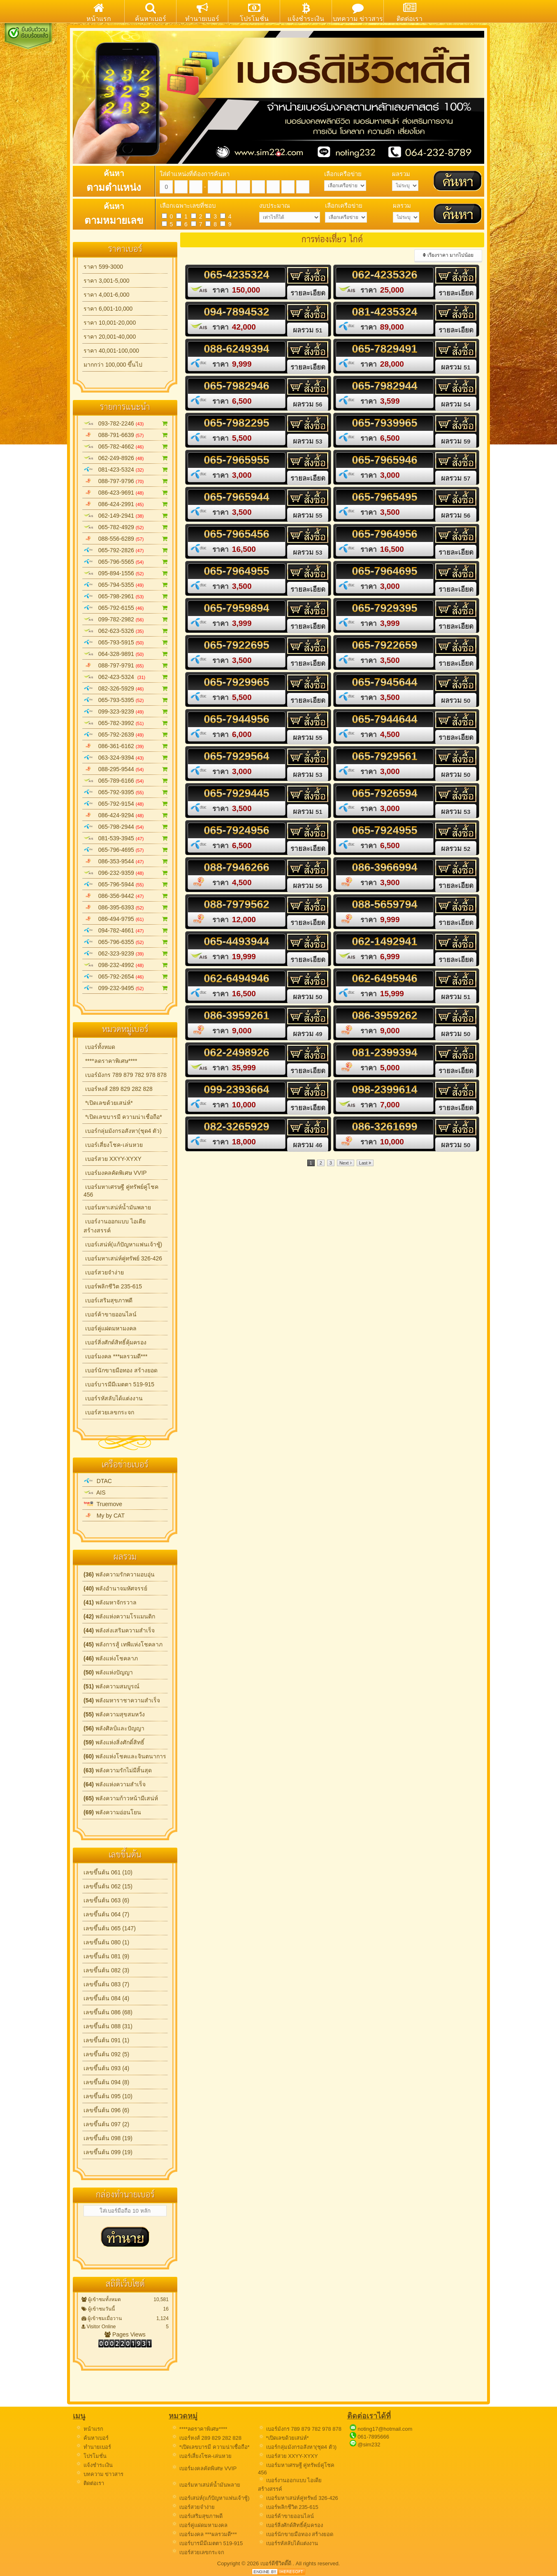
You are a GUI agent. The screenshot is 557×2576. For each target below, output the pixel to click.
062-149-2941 (126, 515)
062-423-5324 (126, 677)
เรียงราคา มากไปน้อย (448, 255)
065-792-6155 (126, 607)
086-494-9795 (126, 919)
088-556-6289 (126, 538)
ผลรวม (307, 330)
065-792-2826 (126, 550)
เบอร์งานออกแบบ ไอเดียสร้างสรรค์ (115, 1226)
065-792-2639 (126, 734)
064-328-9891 (126, 654)
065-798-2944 (126, 826)
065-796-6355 (126, 942)
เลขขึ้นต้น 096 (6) (106, 2110)
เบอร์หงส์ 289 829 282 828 (118, 1089)
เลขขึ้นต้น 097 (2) (106, 2124)
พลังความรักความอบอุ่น (119, 1574)
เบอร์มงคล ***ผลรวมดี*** (115, 1356)
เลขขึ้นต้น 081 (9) (106, 1956)
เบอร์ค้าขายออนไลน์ (110, 1314)
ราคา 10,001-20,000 (110, 322)
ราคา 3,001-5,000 (107, 280)
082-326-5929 (126, 688)
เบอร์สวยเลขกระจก (109, 1412)
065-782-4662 (126, 446)
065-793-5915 (126, 642)
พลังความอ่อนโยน (112, 1812)
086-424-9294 (126, 815)
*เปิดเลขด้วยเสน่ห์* (108, 1103)
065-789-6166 (126, 780)
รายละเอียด (307, 293)
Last (365, 1162)
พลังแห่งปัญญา (108, 1672)
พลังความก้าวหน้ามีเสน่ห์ (121, 1798)
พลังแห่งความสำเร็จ (115, 1784)
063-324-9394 (126, 757)
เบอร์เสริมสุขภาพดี (108, 1300)
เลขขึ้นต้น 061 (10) (108, 1872)
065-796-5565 (126, 561)
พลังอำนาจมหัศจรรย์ (115, 1588)
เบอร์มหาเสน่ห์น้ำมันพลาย (117, 1207)
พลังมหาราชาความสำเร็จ (122, 1700)
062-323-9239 (126, 953)
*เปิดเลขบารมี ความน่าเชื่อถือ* (123, 1117)
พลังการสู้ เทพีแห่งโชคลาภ (123, 1644)
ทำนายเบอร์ (93, 2447)
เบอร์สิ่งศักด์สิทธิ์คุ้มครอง (115, 1342)
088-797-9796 (126, 481)
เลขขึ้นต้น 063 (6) (106, 1900)
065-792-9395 (126, 792)
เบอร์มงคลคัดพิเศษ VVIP (115, 1172)
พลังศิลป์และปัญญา (114, 1728)
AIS (95, 1492)
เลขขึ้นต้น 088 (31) (108, 2026)
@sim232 (368, 2444)
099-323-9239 (126, 711)
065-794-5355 (126, 584)
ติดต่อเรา (89, 2483)
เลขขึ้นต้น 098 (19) (108, 2138)
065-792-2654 (126, 976)
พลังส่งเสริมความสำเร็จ (119, 1630)
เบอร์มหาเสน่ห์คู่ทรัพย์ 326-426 (123, 1258)
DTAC (98, 1481)
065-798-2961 (126, 596)
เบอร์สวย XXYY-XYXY (113, 1158)
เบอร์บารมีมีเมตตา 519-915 (119, 1384)
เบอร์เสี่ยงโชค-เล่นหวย (113, 1145)
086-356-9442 (126, 896)
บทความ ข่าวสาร (99, 2474)
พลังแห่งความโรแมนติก (119, 1616)
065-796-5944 (126, 884)
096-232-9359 (126, 873)
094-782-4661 (126, 930)
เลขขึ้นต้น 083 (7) (106, 1984)
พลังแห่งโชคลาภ (111, 1658)
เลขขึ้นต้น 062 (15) (108, 1886)
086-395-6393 (126, 907)
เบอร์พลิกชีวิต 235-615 (113, 1286)
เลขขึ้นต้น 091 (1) (106, 2040)
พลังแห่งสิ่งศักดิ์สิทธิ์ (114, 1742)
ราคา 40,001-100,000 (111, 350)
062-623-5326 (126, 631)
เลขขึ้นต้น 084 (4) (106, 1998)
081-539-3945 (126, 838)
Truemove (103, 1504)
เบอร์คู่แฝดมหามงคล (110, 1328)
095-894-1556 (126, 573)
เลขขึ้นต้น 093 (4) (106, 2068)
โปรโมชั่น (91, 2456)
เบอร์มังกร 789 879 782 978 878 (125, 1075)
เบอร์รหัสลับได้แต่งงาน (113, 1398)
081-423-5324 (126, 469)
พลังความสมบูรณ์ (111, 1686)
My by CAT (104, 1515)
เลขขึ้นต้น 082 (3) (106, 1970)
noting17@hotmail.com (384, 2429)
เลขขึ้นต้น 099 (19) (108, 2152)
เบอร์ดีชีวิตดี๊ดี (276, 2563)
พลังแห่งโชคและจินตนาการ (125, 1756)
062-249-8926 (126, 458)
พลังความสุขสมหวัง (114, 1714)
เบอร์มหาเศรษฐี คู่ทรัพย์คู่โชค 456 (121, 1190)
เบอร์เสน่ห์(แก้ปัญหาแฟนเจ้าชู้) (123, 1244)
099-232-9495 (126, 988)
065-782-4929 (126, 527)
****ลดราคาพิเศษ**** (110, 1061)
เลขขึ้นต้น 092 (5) (106, 2054)
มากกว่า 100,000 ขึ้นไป (113, 364)
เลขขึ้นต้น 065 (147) (110, 1928)
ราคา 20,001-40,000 (110, 336)
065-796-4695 (126, 849)
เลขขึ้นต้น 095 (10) (108, 2096)
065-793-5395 (126, 700)
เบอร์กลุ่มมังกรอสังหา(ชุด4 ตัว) (123, 1131)
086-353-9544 (126, 861)
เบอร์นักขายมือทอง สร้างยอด (121, 1370)
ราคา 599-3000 (103, 266)
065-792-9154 (126, 803)
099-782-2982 (126, 619)
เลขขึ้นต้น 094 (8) (106, 2082)
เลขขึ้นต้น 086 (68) (108, 2012)
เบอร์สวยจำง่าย (104, 1272)
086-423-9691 (126, 492)
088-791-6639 (126, 435)
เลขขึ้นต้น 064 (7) (106, 1914)
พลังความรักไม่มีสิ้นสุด (118, 1770)
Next (345, 1162)
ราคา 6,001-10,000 (108, 308)
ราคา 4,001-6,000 (107, 294)
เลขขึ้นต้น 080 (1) (106, 1942)
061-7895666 (373, 2437)
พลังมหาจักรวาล (110, 1602)
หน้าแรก (89, 2429)
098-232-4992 (126, 965)
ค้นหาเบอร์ (92, 2438)
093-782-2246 (126, 423)
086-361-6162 (126, 746)
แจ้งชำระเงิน (94, 2465)
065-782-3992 (126, 723)
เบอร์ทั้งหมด (99, 1047)
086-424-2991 (126, 504)
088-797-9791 (126, 665)
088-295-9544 (126, 769)
